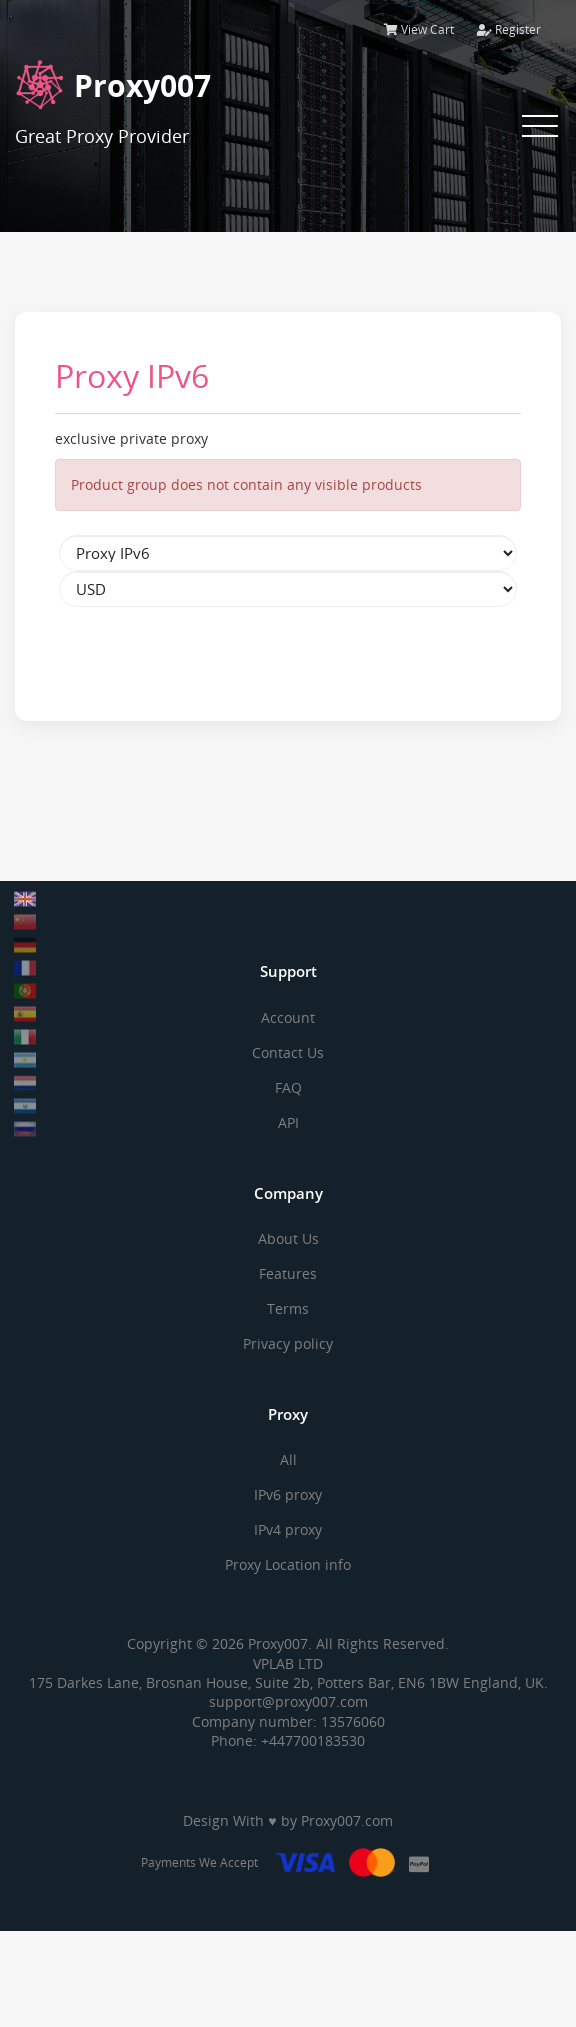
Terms (288, 1308)
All (288, 1459)
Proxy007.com (347, 1820)
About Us (288, 1238)
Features (288, 1273)
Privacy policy (288, 1343)
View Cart (419, 29)
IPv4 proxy (288, 1529)
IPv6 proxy (288, 1494)
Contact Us (288, 1052)
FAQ (288, 1087)
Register (509, 29)
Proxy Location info (288, 1564)
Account (288, 1017)
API (288, 1122)
